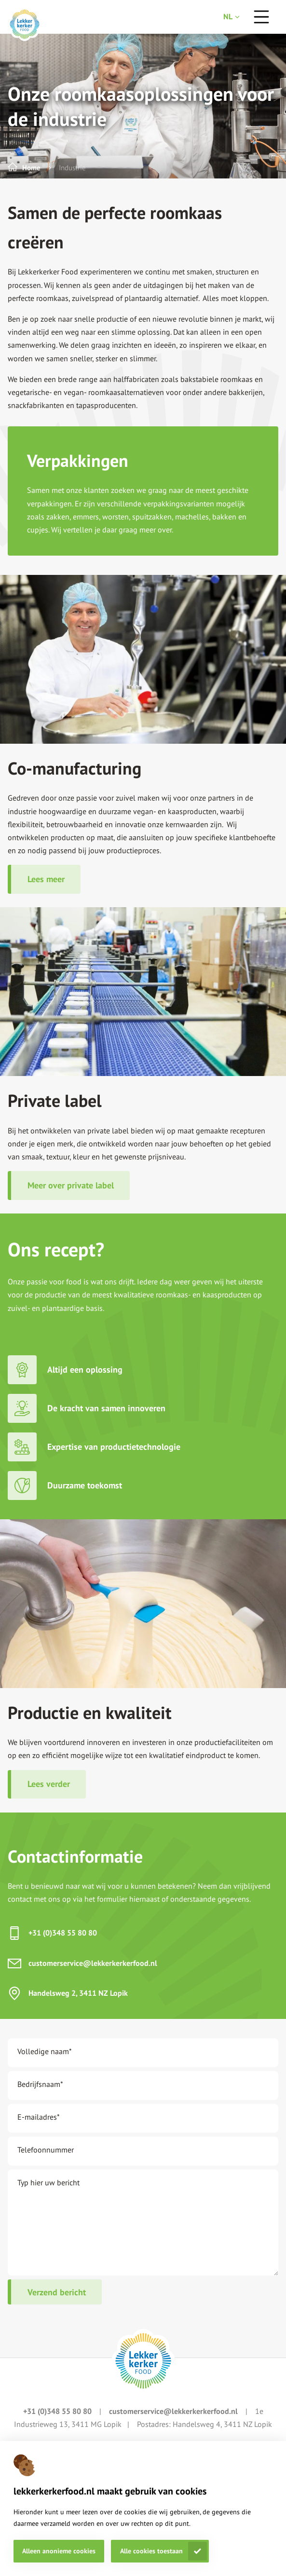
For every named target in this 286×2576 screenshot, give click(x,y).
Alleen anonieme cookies (58, 2551)
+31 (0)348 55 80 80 (62, 1932)
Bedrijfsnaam (40, 2084)
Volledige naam (44, 2051)
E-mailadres (38, 2117)
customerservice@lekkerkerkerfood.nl (92, 1963)
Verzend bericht (56, 2292)
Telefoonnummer (45, 2149)
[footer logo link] (143, 2361)
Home (31, 167)
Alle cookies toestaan (151, 2551)
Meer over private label (70, 1185)
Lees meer (46, 879)
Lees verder (48, 1783)
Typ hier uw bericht (48, 2182)
